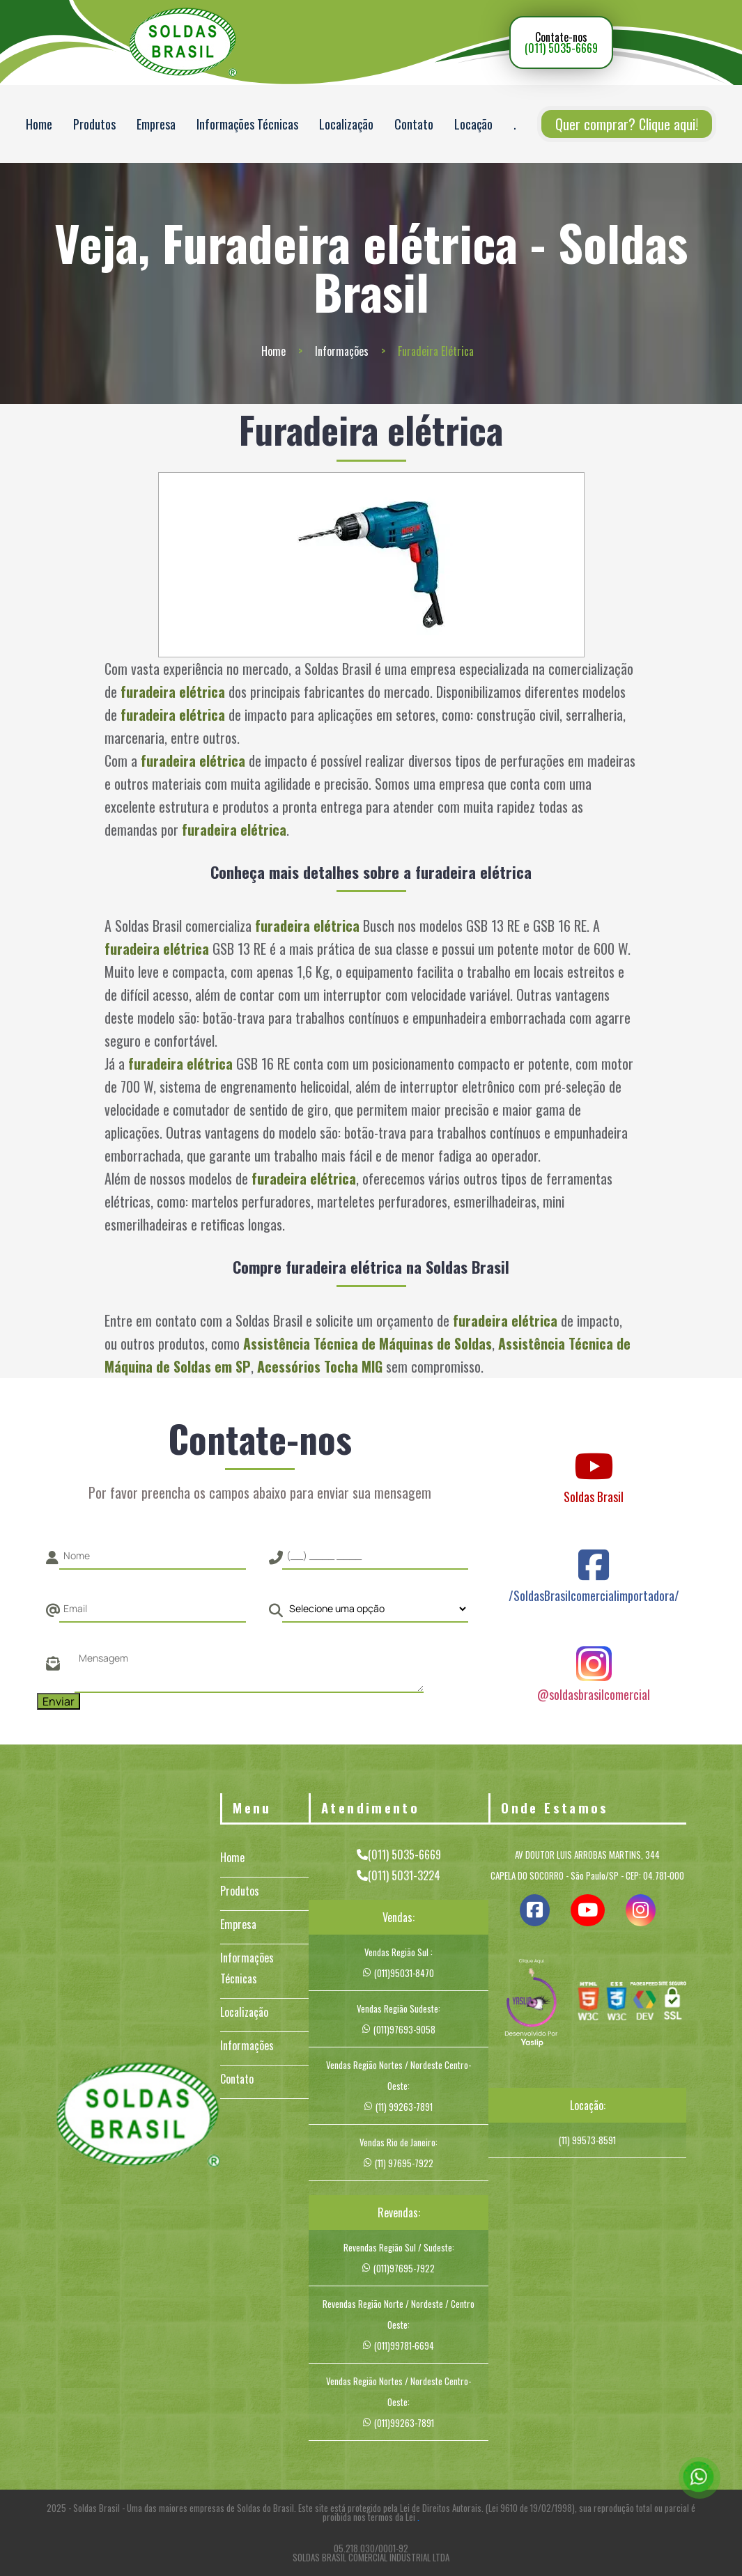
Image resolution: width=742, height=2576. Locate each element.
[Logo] (138, 2117)
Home (39, 124)
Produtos (94, 124)
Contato (413, 124)
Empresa (156, 124)
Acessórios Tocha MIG (319, 1366)
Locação (473, 124)
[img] (531, 2004)
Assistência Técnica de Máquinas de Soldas (367, 1343)
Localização (346, 124)
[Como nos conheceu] (375, 1609)
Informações (342, 351)
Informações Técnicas (247, 124)
